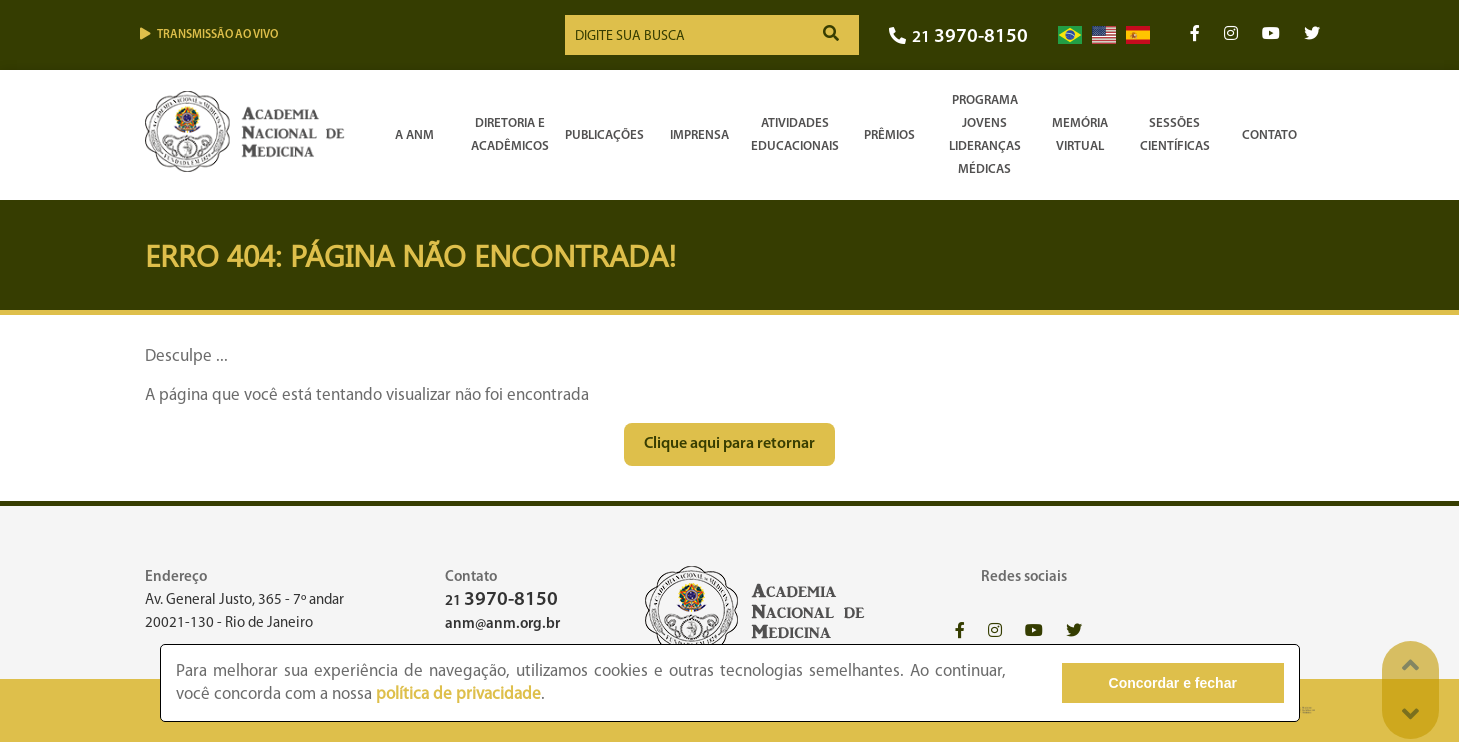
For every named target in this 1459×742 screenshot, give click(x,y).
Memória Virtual (1080, 135)
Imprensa (699, 135)
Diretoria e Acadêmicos (510, 135)
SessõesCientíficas (1175, 135)
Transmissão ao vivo (209, 34)
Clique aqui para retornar (729, 444)
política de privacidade (458, 694)
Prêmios (889, 135)
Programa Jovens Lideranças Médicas (985, 135)
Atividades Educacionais (795, 135)
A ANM (414, 135)
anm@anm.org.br (502, 624)
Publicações (604, 135)
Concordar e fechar (1173, 683)
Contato (1269, 135)
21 (958, 37)
